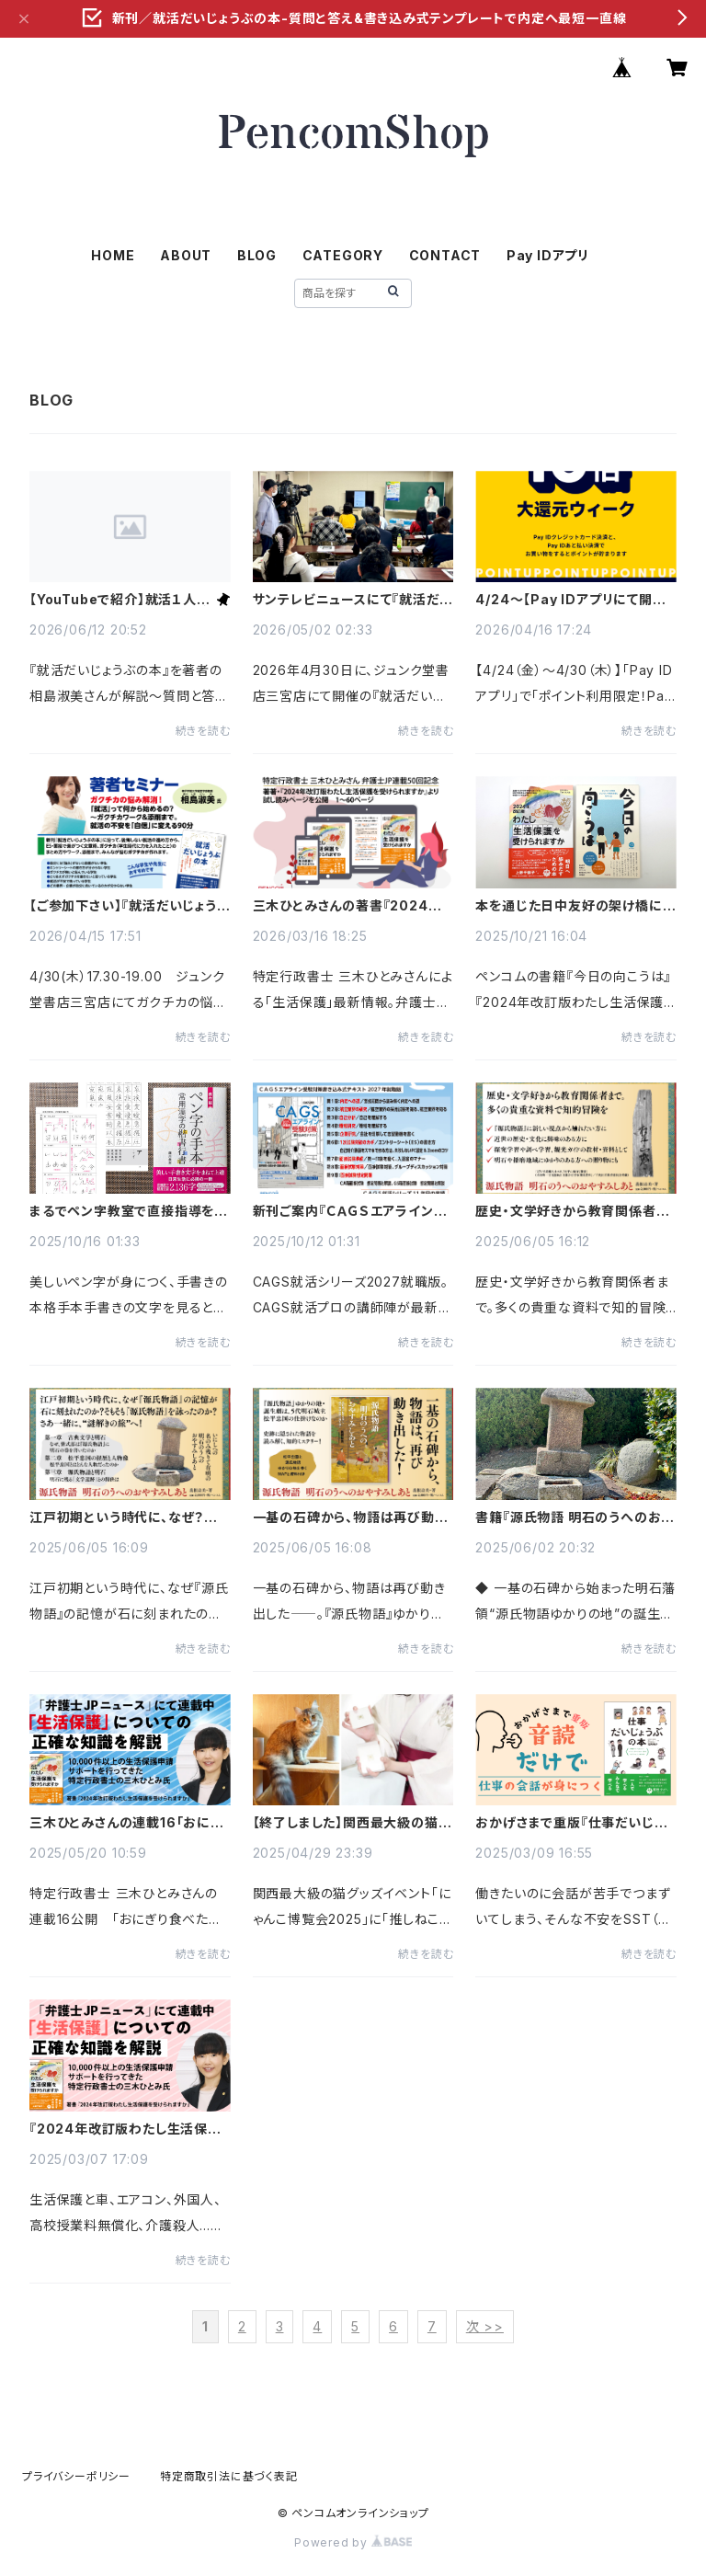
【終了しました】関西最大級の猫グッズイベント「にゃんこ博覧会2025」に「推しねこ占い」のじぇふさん (352, 1822)
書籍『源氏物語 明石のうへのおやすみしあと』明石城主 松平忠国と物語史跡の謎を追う (574, 1517)
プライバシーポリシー (76, 2476)
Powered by (353, 2542)
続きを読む (203, 731)
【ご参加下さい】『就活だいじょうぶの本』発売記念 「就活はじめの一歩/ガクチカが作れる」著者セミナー (130, 905)
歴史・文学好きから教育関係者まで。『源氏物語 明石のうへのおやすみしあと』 (571, 1211)
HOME (112, 255)
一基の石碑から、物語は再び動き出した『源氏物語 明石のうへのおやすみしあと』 (351, 1517)
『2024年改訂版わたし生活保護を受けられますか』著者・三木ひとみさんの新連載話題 (127, 2129)
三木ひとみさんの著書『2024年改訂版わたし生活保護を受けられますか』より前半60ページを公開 (351, 905)
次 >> (485, 2326)
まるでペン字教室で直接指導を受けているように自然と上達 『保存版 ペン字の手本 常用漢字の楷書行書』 (128, 1211)
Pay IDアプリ (548, 255)
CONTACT (445, 255)
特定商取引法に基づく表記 (229, 2476)
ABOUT (185, 255)
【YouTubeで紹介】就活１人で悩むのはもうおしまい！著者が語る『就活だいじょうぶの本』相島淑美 (119, 599)
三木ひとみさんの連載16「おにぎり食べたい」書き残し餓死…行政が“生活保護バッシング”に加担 (126, 1822)
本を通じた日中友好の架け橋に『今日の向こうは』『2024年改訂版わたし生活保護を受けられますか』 (573, 905)
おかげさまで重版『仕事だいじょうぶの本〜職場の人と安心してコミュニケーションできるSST (575, 1822)
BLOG (257, 255)
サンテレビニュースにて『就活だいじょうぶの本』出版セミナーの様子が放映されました (353, 599)
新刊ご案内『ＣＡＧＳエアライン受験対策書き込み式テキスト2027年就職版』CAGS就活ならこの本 (350, 1211)
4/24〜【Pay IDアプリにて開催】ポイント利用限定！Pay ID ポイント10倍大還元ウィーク (575, 599)
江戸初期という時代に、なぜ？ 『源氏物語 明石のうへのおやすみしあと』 (128, 1517)
